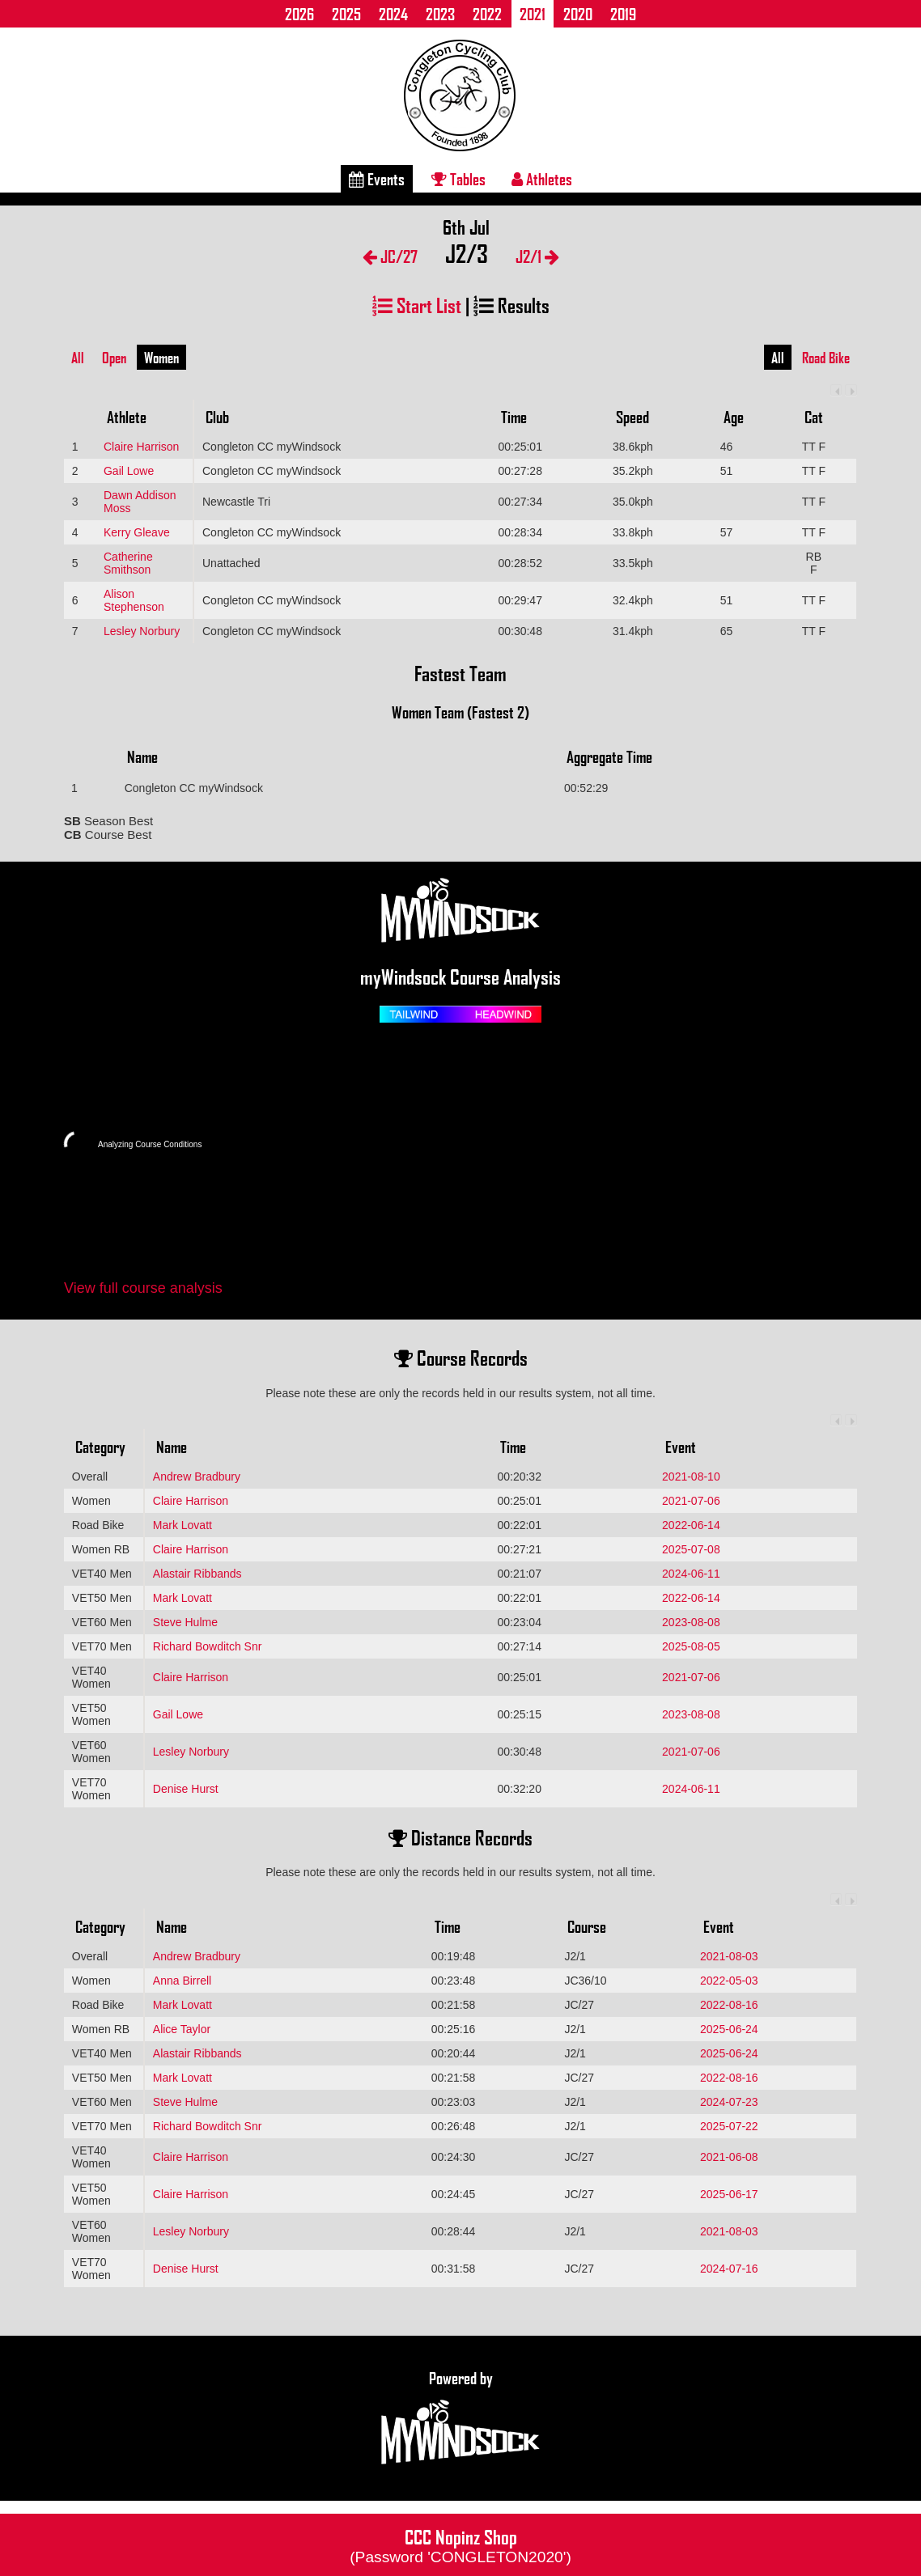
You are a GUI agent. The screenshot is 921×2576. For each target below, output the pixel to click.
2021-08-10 (691, 1476)
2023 (440, 13)
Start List (416, 304)
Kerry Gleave (137, 532)
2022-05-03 (729, 1980)
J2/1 (537, 256)
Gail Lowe (129, 470)
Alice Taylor (181, 2029)
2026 (299, 13)
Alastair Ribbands (197, 1573)
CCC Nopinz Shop (460, 2544)
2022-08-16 (729, 2004)
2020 (577, 13)
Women (161, 357)
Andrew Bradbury (196, 1476)
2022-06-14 (691, 1525)
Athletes (541, 179)
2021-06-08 (729, 2156)
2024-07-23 (729, 2101)
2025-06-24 (729, 2029)
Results (511, 304)
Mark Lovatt (182, 1525)
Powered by (460, 2418)
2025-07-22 (729, 2126)
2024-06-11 (691, 1573)
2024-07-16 (729, 2268)
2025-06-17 (729, 2194)
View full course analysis (143, 1288)
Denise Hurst (186, 1788)
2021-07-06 (691, 1500)
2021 (532, 13)
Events (377, 179)
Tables (458, 179)
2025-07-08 (691, 1549)
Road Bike (826, 357)
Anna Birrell (182, 1980)
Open (114, 357)
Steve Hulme (185, 1622)
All (77, 357)
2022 (487, 13)
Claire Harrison (141, 446)
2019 (623, 13)
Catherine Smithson (128, 563)
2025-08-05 (691, 1646)
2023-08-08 (691, 1622)
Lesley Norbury (142, 631)
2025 (346, 13)
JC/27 (390, 256)
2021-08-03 (729, 1956)
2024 (393, 13)
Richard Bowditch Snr (207, 1646)
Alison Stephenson (134, 600)
